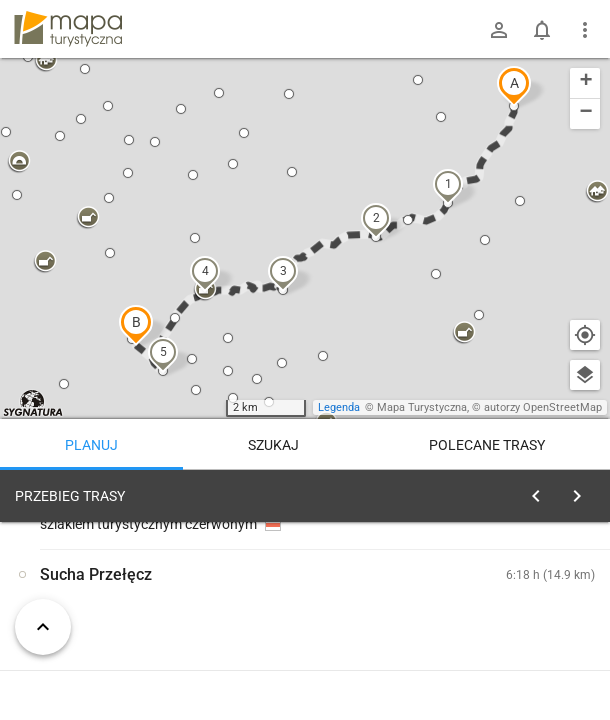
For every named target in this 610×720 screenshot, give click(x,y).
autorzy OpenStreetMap (543, 407)
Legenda (339, 407)
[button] (514, 86)
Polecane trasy (487, 445)
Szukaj (273, 445)
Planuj (91, 445)
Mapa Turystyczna (422, 407)
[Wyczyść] (583, 491)
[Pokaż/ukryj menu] (585, 30)
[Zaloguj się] (499, 30)
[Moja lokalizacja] (585, 335)
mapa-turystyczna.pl (68, 29)
